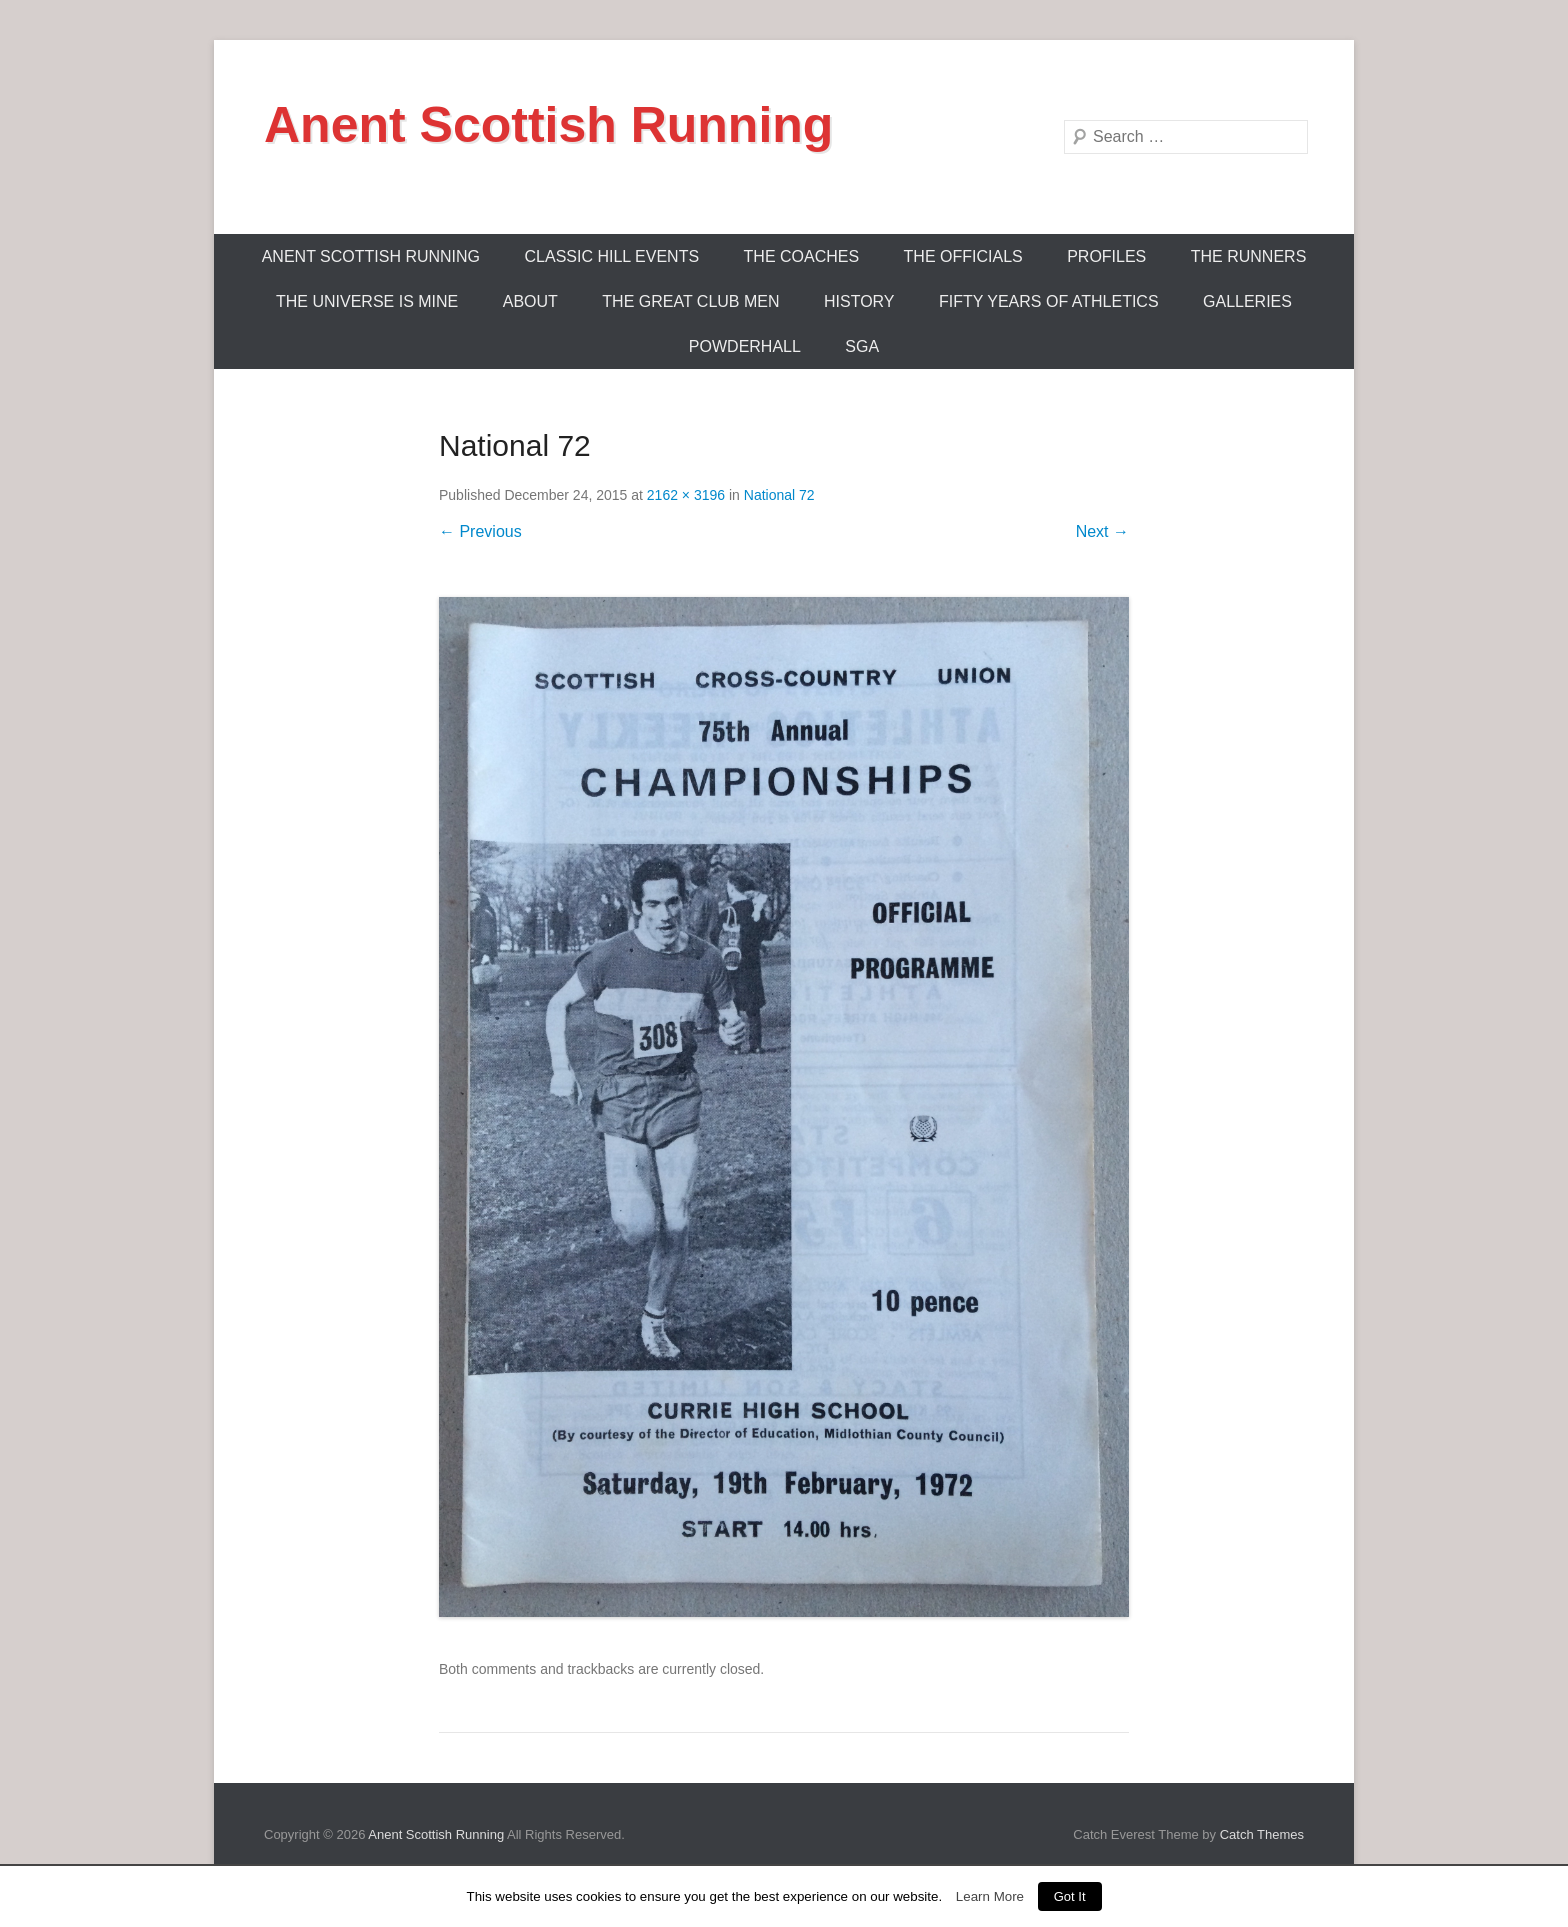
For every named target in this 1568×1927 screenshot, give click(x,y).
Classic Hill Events (612, 256)
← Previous (480, 531)
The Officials (963, 256)
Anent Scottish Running (548, 125)
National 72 (779, 495)
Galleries (1247, 301)
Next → (1102, 531)
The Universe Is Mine (367, 301)
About (530, 301)
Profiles (1106, 256)
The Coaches (802, 256)
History (859, 301)
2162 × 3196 (686, 495)
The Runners (1249, 256)
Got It (1070, 1896)
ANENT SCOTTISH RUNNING (371, 256)
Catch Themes (1262, 1834)
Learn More (990, 1896)
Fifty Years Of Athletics (1049, 301)
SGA (862, 346)
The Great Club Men (690, 301)
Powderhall (745, 346)
